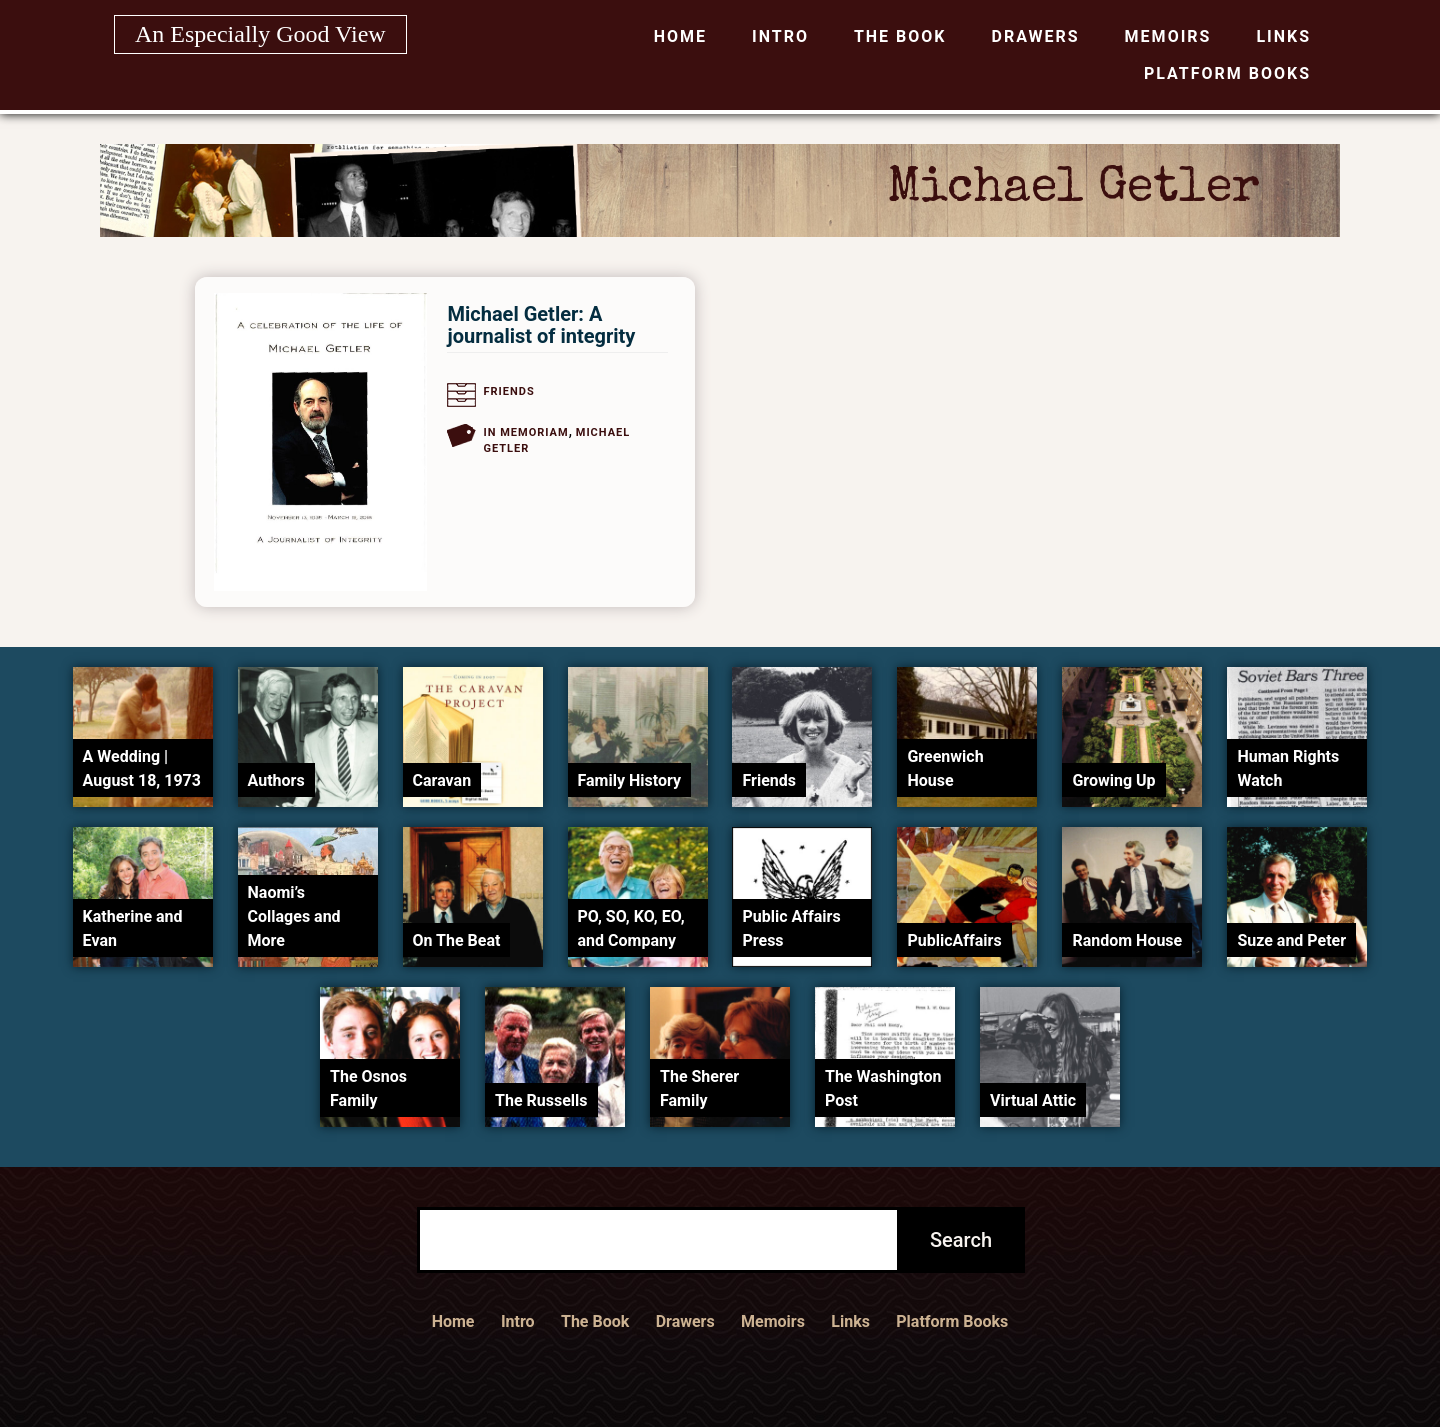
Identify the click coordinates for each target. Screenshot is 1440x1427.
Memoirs (1168, 36)
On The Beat (457, 940)
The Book (900, 36)
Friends (508, 391)
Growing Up (1113, 780)
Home (680, 36)
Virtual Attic (1033, 1100)
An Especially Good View (260, 34)
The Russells (541, 1100)
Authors (276, 780)
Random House (1127, 940)
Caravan (442, 780)
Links (1283, 36)
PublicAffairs (954, 940)
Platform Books (1227, 73)
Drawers (1036, 36)
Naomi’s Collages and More (294, 916)
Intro (780, 36)
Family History (629, 780)
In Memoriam (525, 432)
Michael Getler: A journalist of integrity (541, 325)
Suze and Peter (1291, 940)
